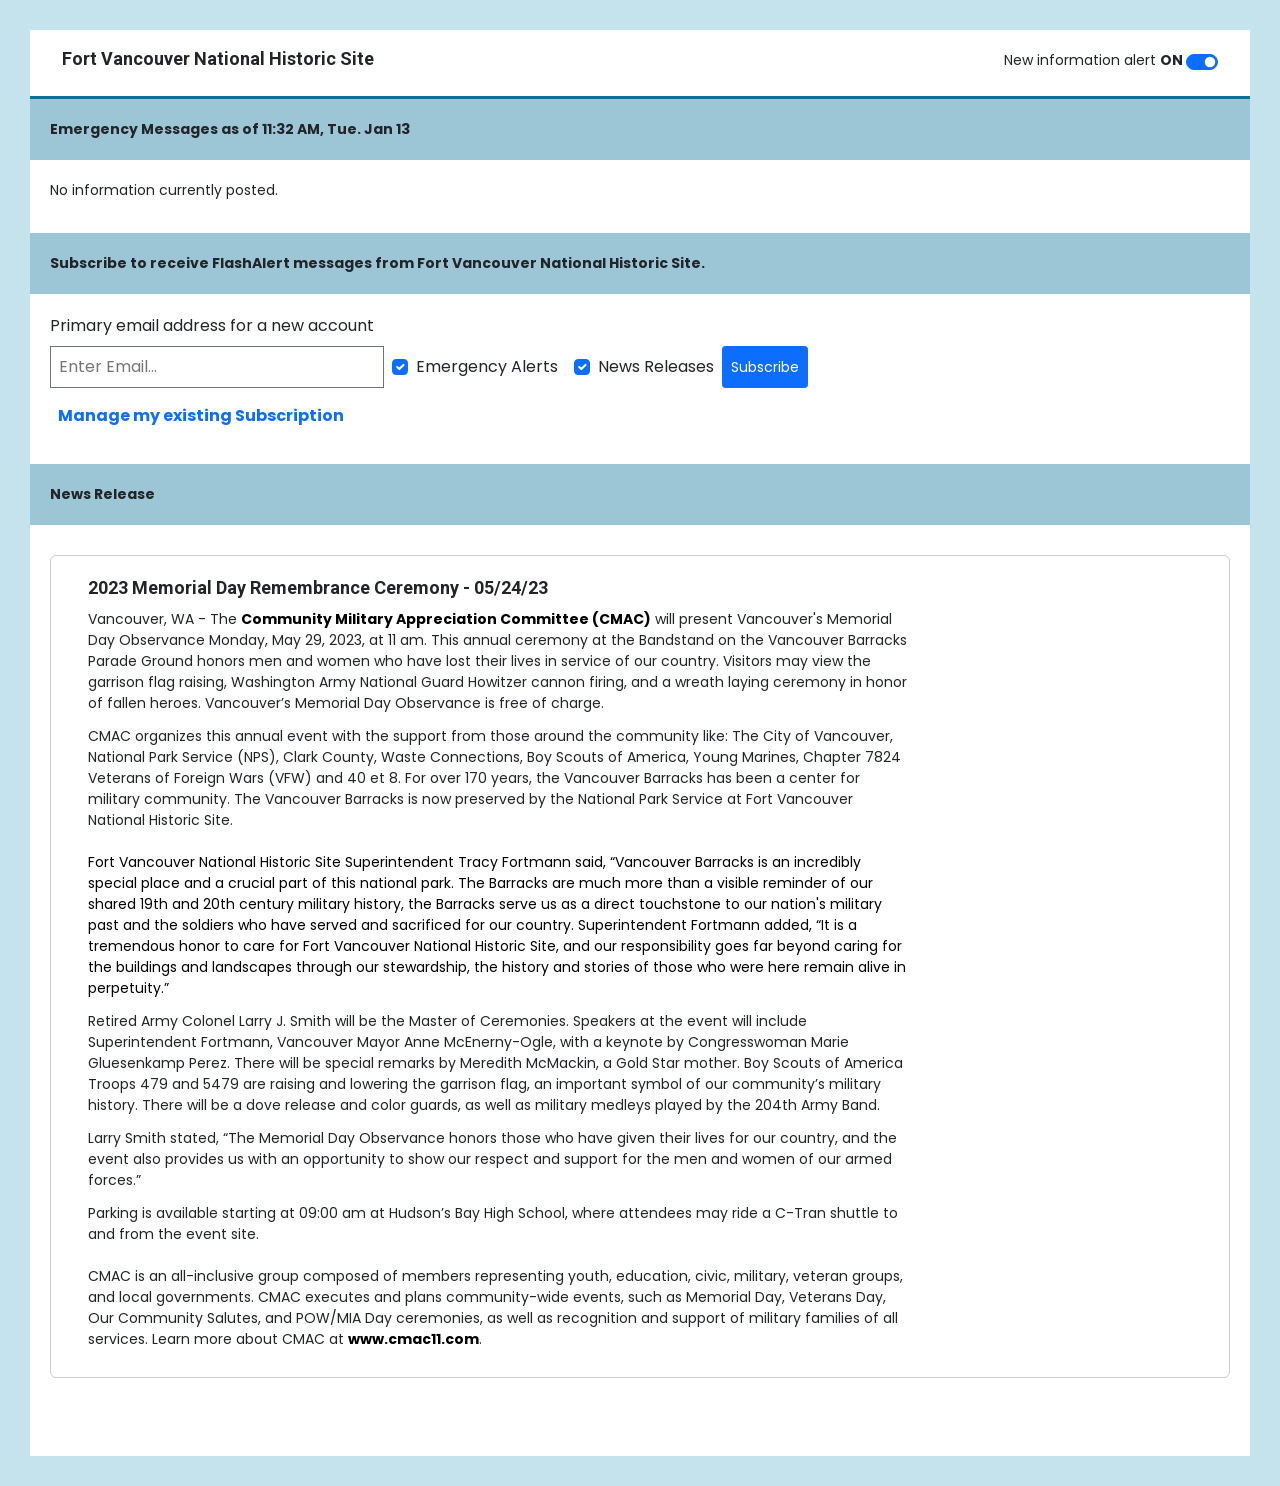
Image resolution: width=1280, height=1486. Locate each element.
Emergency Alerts (487, 366)
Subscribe (765, 367)
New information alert (1093, 60)
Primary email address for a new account (212, 325)
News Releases (656, 366)
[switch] (1202, 62)
